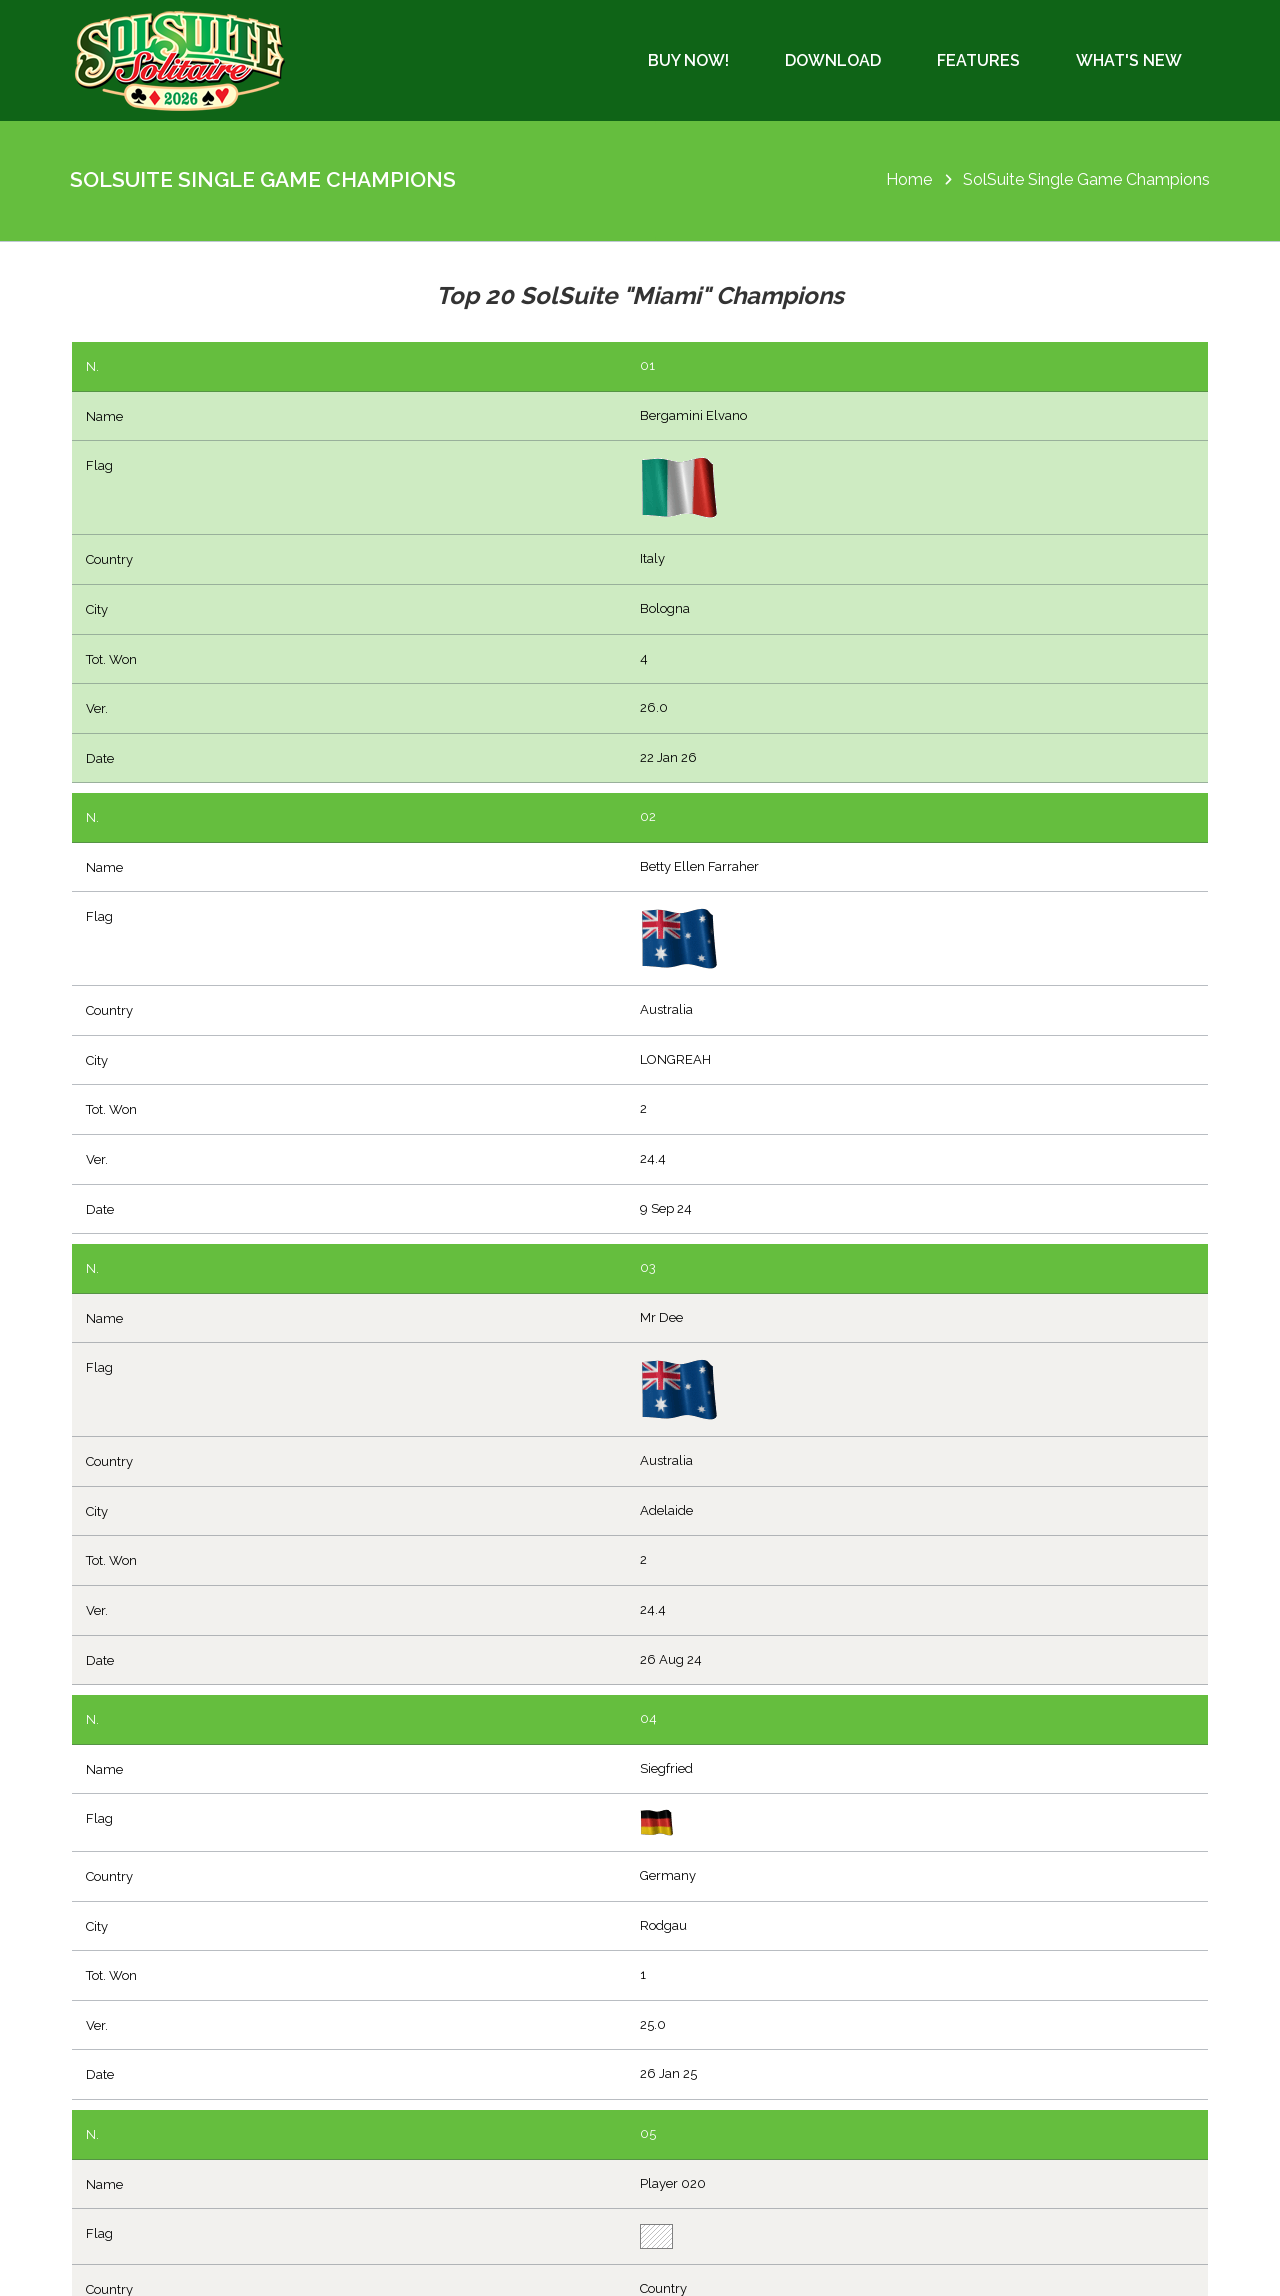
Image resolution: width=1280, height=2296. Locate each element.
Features (978, 60)
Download (833, 60)
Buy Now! (688, 60)
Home (909, 179)
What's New (1129, 60)
